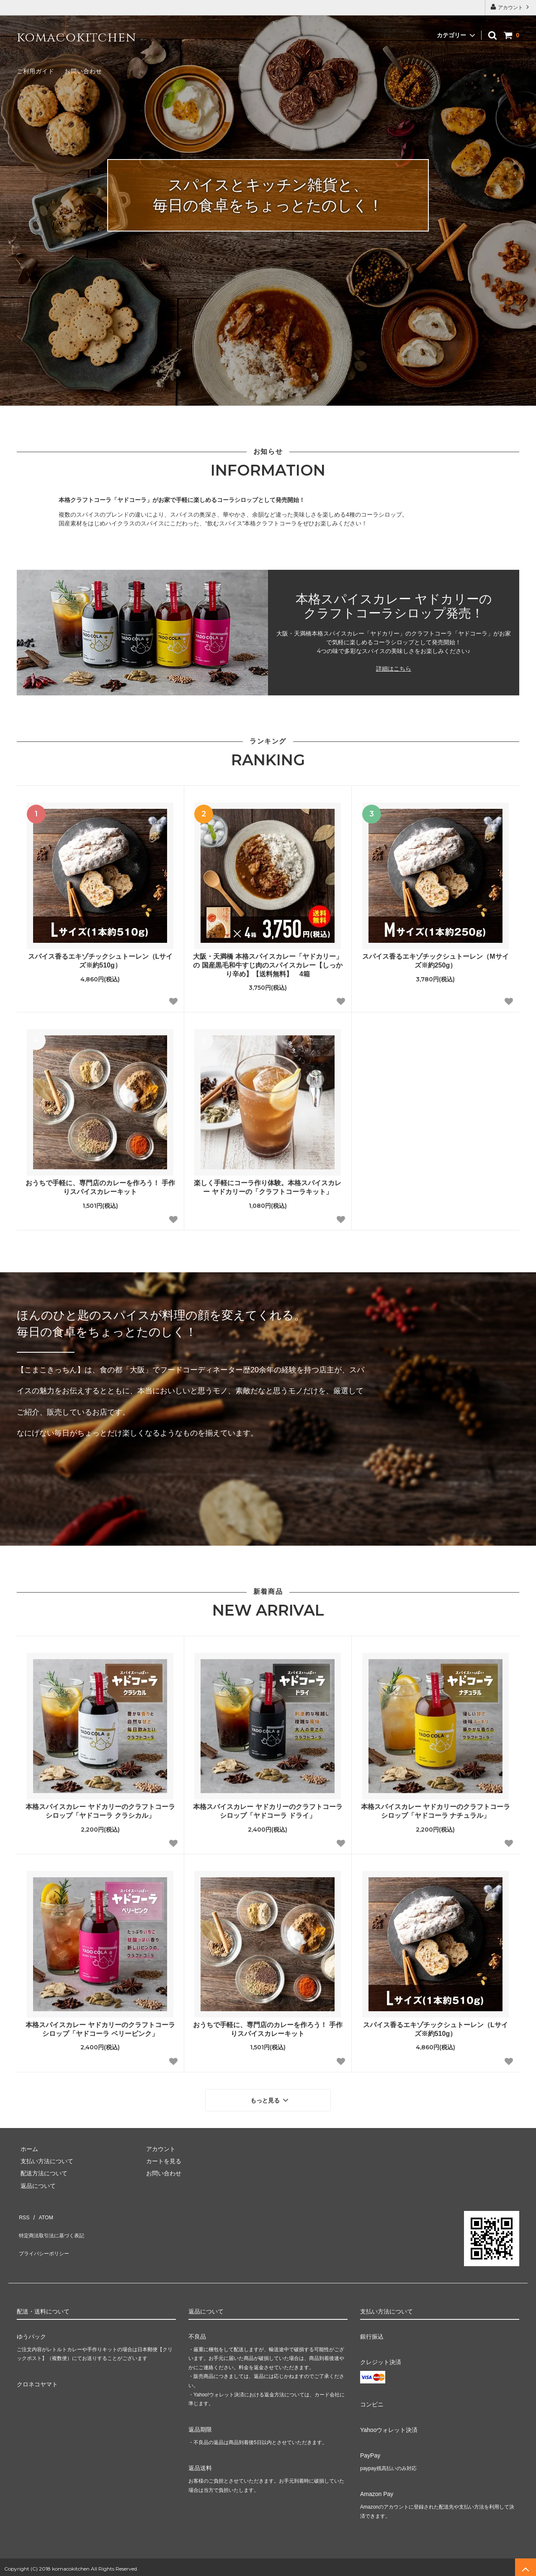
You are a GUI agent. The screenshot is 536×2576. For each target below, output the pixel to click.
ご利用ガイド (35, 71)
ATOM (42, 2211)
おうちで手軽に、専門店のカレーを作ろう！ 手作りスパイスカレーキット (100, 1187)
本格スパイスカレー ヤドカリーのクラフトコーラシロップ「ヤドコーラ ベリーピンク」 (100, 2029)
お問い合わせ (83, 71)
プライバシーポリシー (46, 2236)
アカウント (510, 6)
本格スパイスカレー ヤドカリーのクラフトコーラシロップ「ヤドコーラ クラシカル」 (100, 1811)
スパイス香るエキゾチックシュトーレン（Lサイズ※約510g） (100, 961)
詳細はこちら (393, 668)
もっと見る (270, 2098)
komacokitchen (76, 38)
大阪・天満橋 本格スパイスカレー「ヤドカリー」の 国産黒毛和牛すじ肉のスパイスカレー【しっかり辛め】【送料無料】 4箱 (267, 965)
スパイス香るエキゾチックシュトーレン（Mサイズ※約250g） (435, 961)
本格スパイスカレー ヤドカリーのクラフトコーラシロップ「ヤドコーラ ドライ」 (267, 1811)
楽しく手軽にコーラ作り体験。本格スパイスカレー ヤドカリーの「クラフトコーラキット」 (267, 1187)
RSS (23, 2211)
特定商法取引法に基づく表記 (55, 2223)
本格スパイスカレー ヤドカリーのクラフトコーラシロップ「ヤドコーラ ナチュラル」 (435, 1811)
